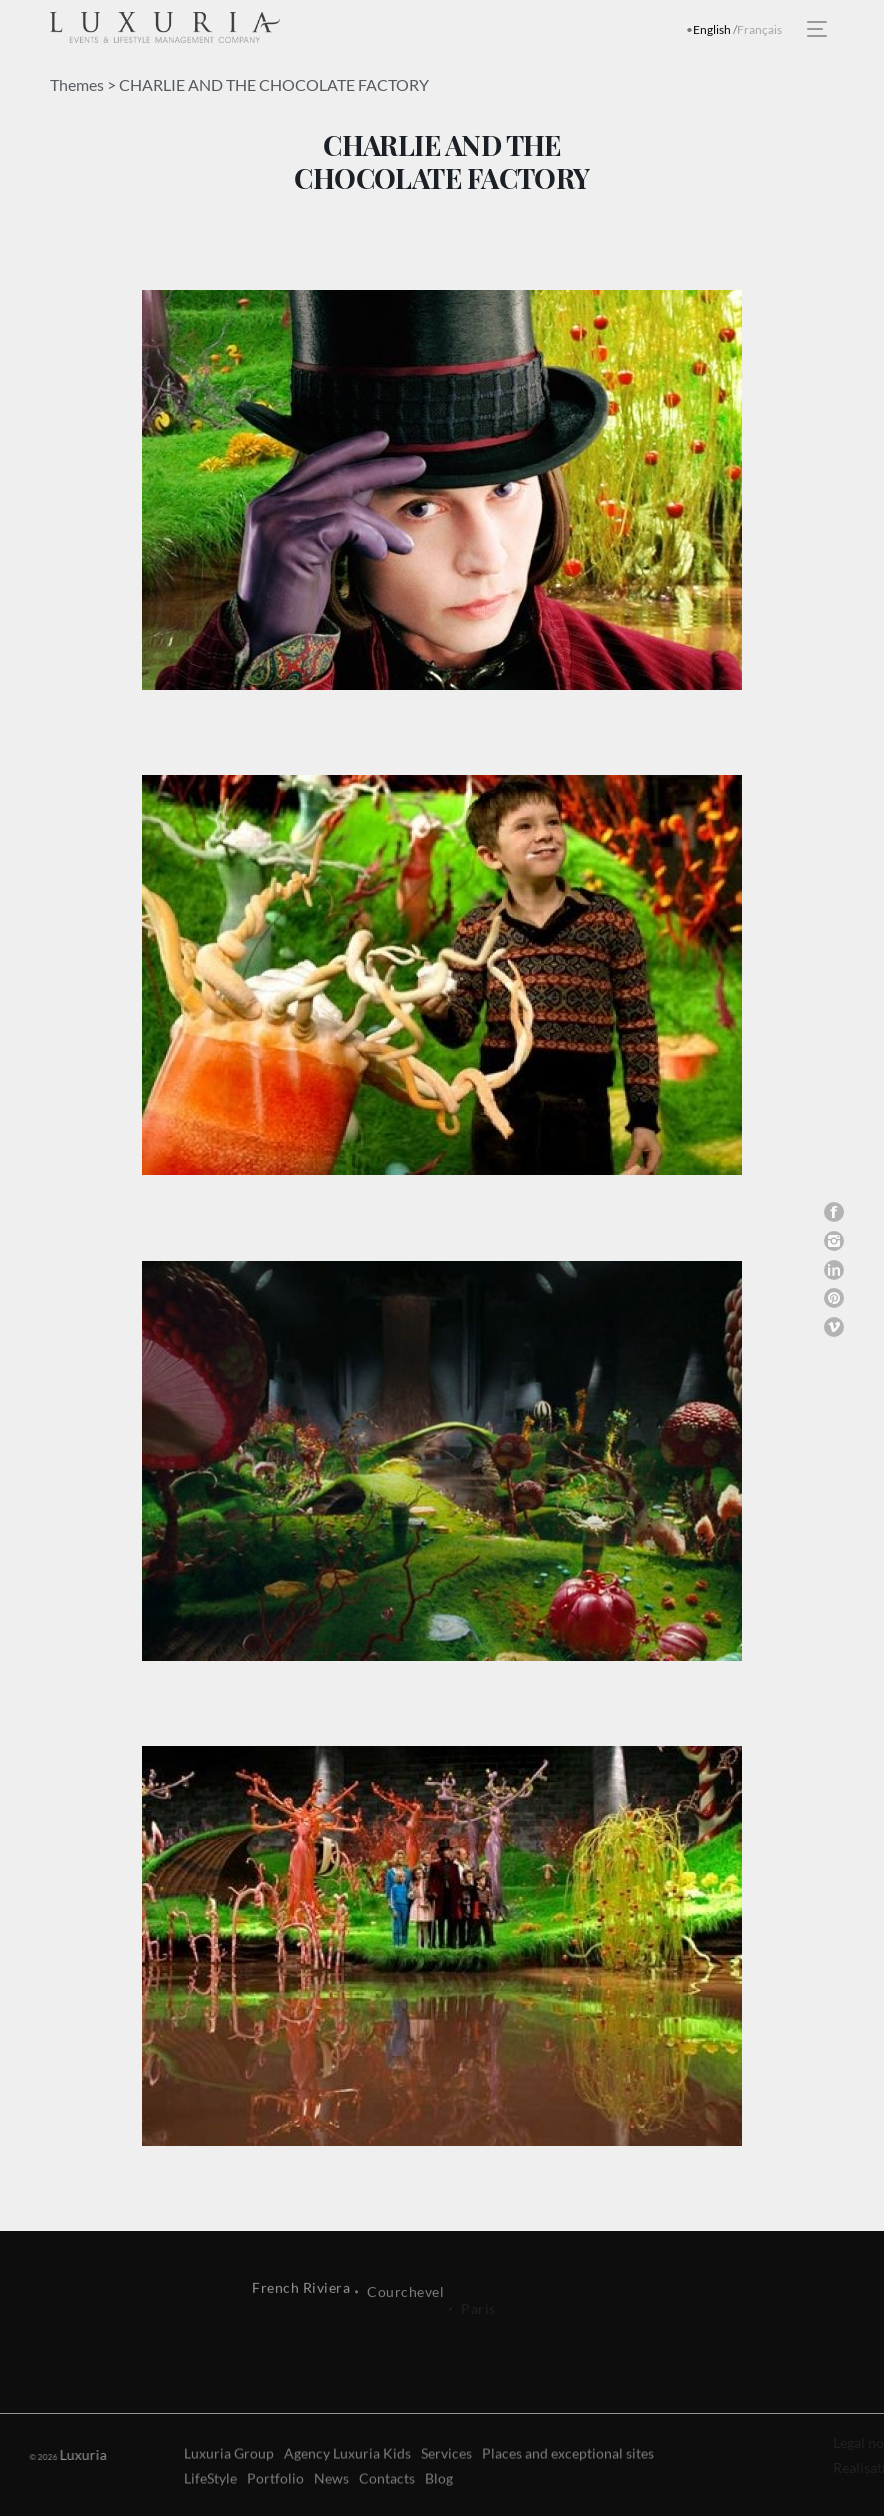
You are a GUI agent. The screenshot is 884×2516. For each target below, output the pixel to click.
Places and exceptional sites (568, 2488)
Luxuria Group (229, 2488)
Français (759, 29)
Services (446, 2488)
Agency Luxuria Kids (347, 2488)
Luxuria (66, 2454)
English (712, 29)
